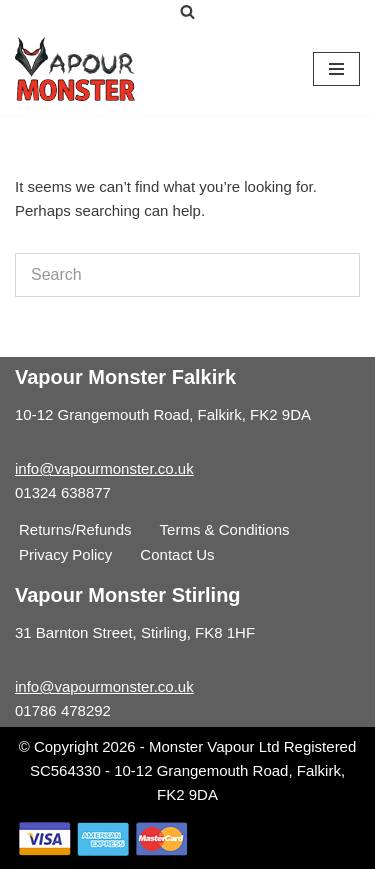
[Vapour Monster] (75, 69)
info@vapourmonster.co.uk (104, 468)
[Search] (187, 11)
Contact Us (177, 554)
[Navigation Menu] (336, 69)
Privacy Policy (65, 554)
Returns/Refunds (75, 529)
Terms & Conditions (225, 529)
